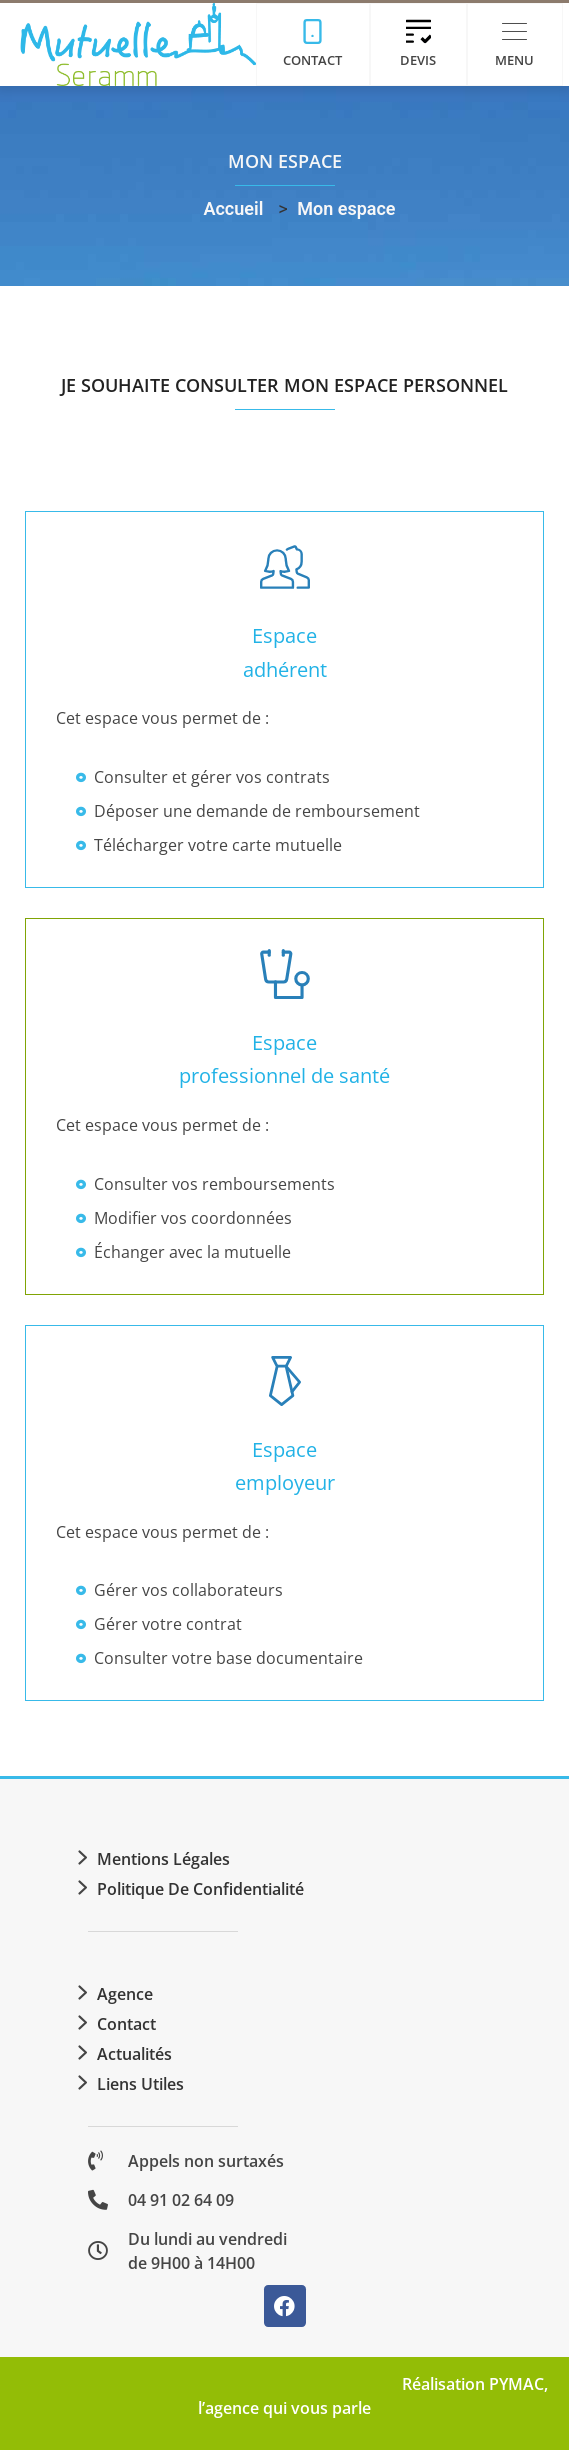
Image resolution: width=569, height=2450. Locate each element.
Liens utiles (140, 2084)
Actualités (134, 2054)
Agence (125, 1994)
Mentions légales (163, 1859)
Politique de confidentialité (200, 1889)
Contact (126, 2024)
